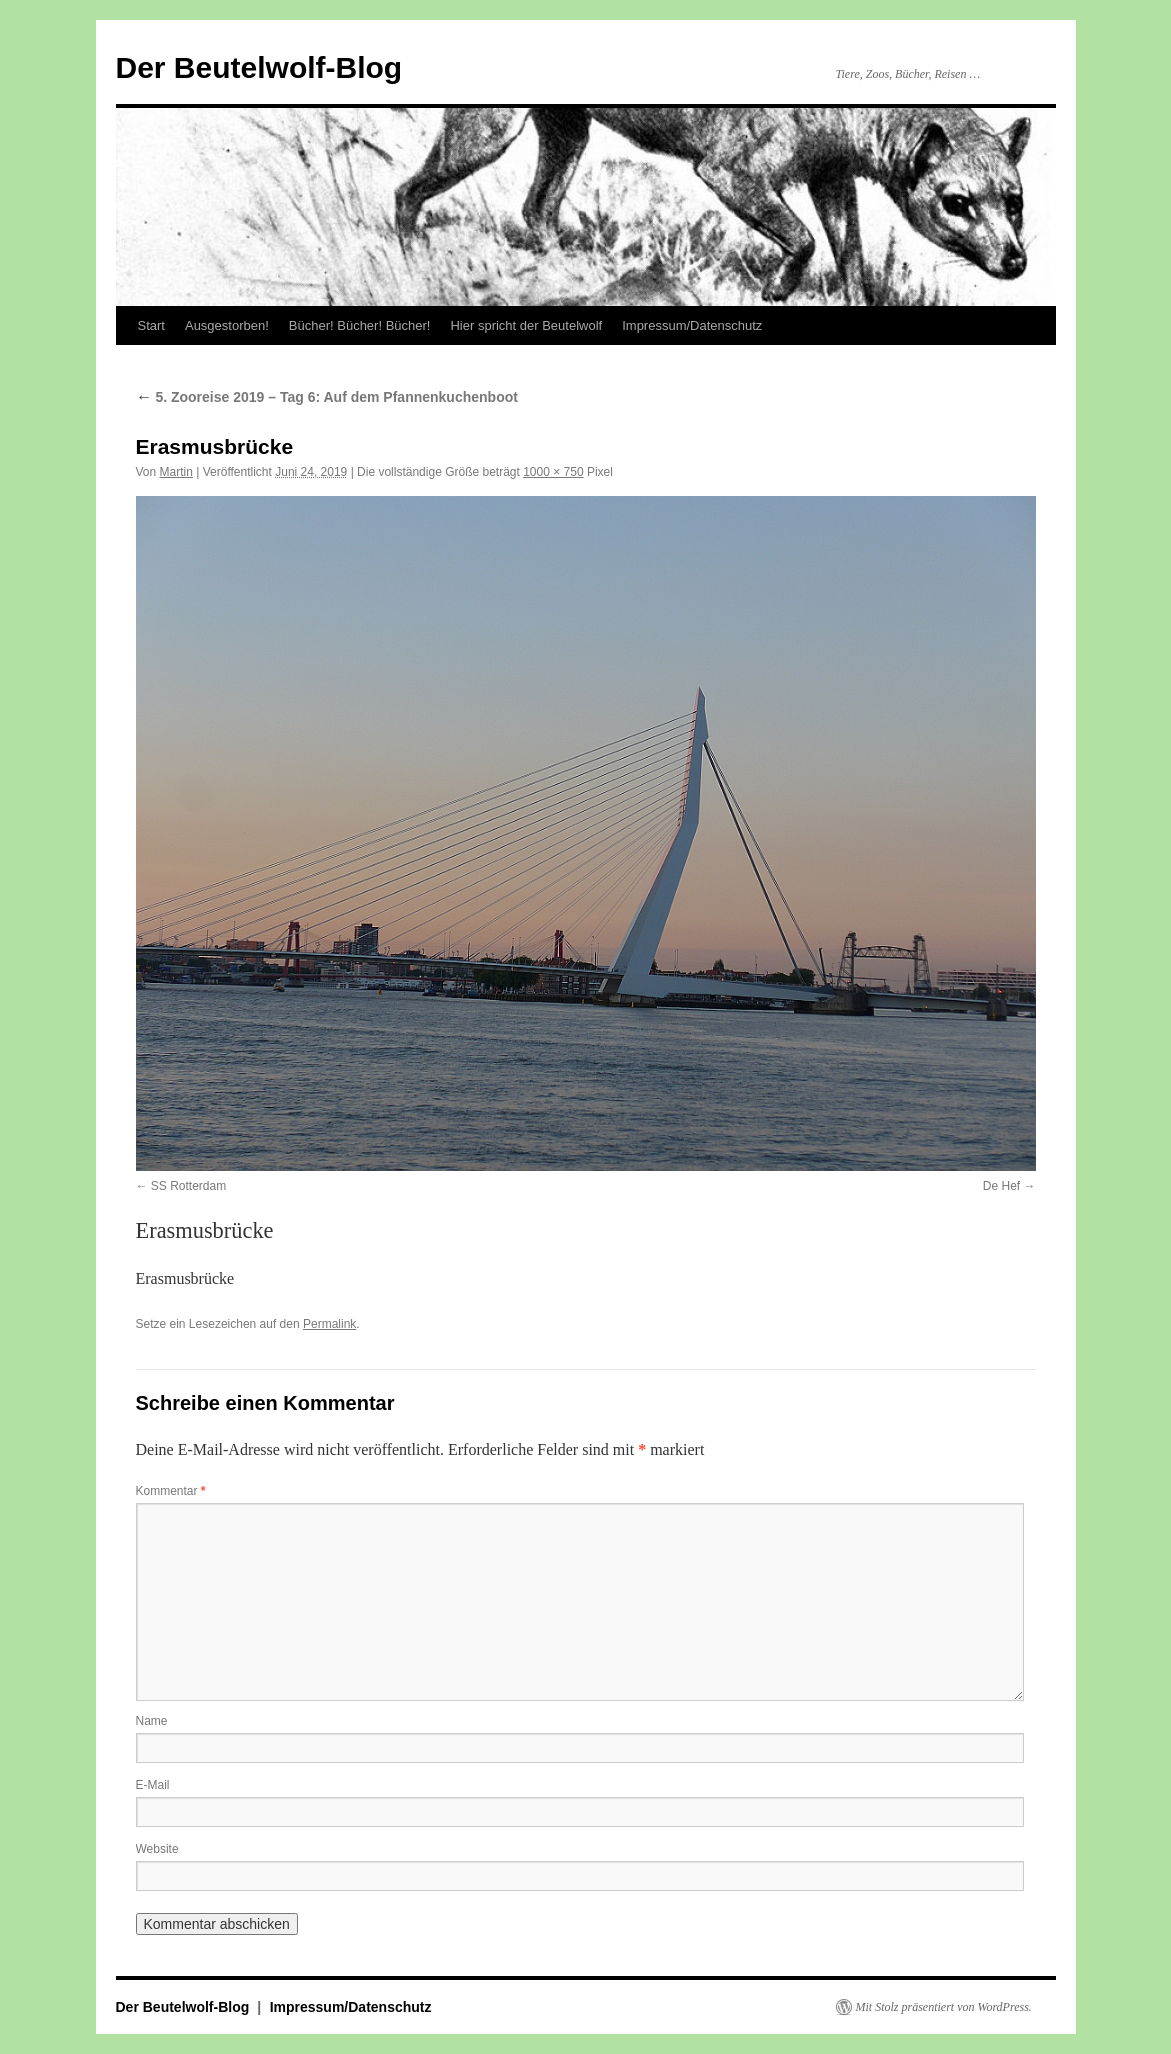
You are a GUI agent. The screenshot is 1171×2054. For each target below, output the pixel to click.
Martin (176, 472)
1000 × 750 (553, 472)
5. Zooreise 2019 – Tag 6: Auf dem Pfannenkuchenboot (327, 397)
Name (152, 1721)
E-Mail (153, 1785)
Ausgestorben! (227, 325)
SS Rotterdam (188, 1186)
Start (151, 325)
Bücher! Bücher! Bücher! (360, 325)
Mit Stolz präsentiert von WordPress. (944, 2007)
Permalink (329, 1324)
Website (157, 1849)
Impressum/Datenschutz (692, 325)
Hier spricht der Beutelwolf (526, 325)
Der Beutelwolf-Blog (259, 67)
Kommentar (171, 1491)
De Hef (1001, 1186)
